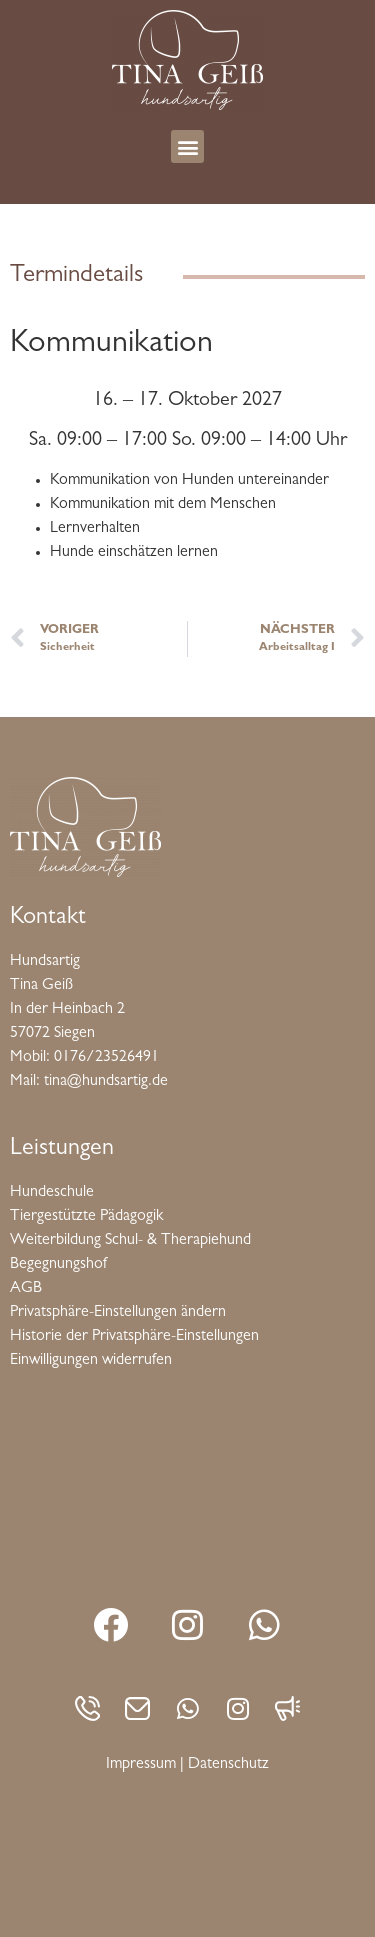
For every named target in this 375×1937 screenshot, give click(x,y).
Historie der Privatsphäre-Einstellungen (134, 1337)
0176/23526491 (106, 1058)
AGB (26, 1289)
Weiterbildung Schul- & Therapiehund (130, 1241)
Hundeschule (52, 1193)
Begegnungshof (58, 1265)
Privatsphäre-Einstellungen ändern (118, 1313)
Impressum (141, 1765)
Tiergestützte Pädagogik (86, 1217)
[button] (187, 146)
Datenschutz (228, 1765)
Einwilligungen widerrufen (91, 1361)
